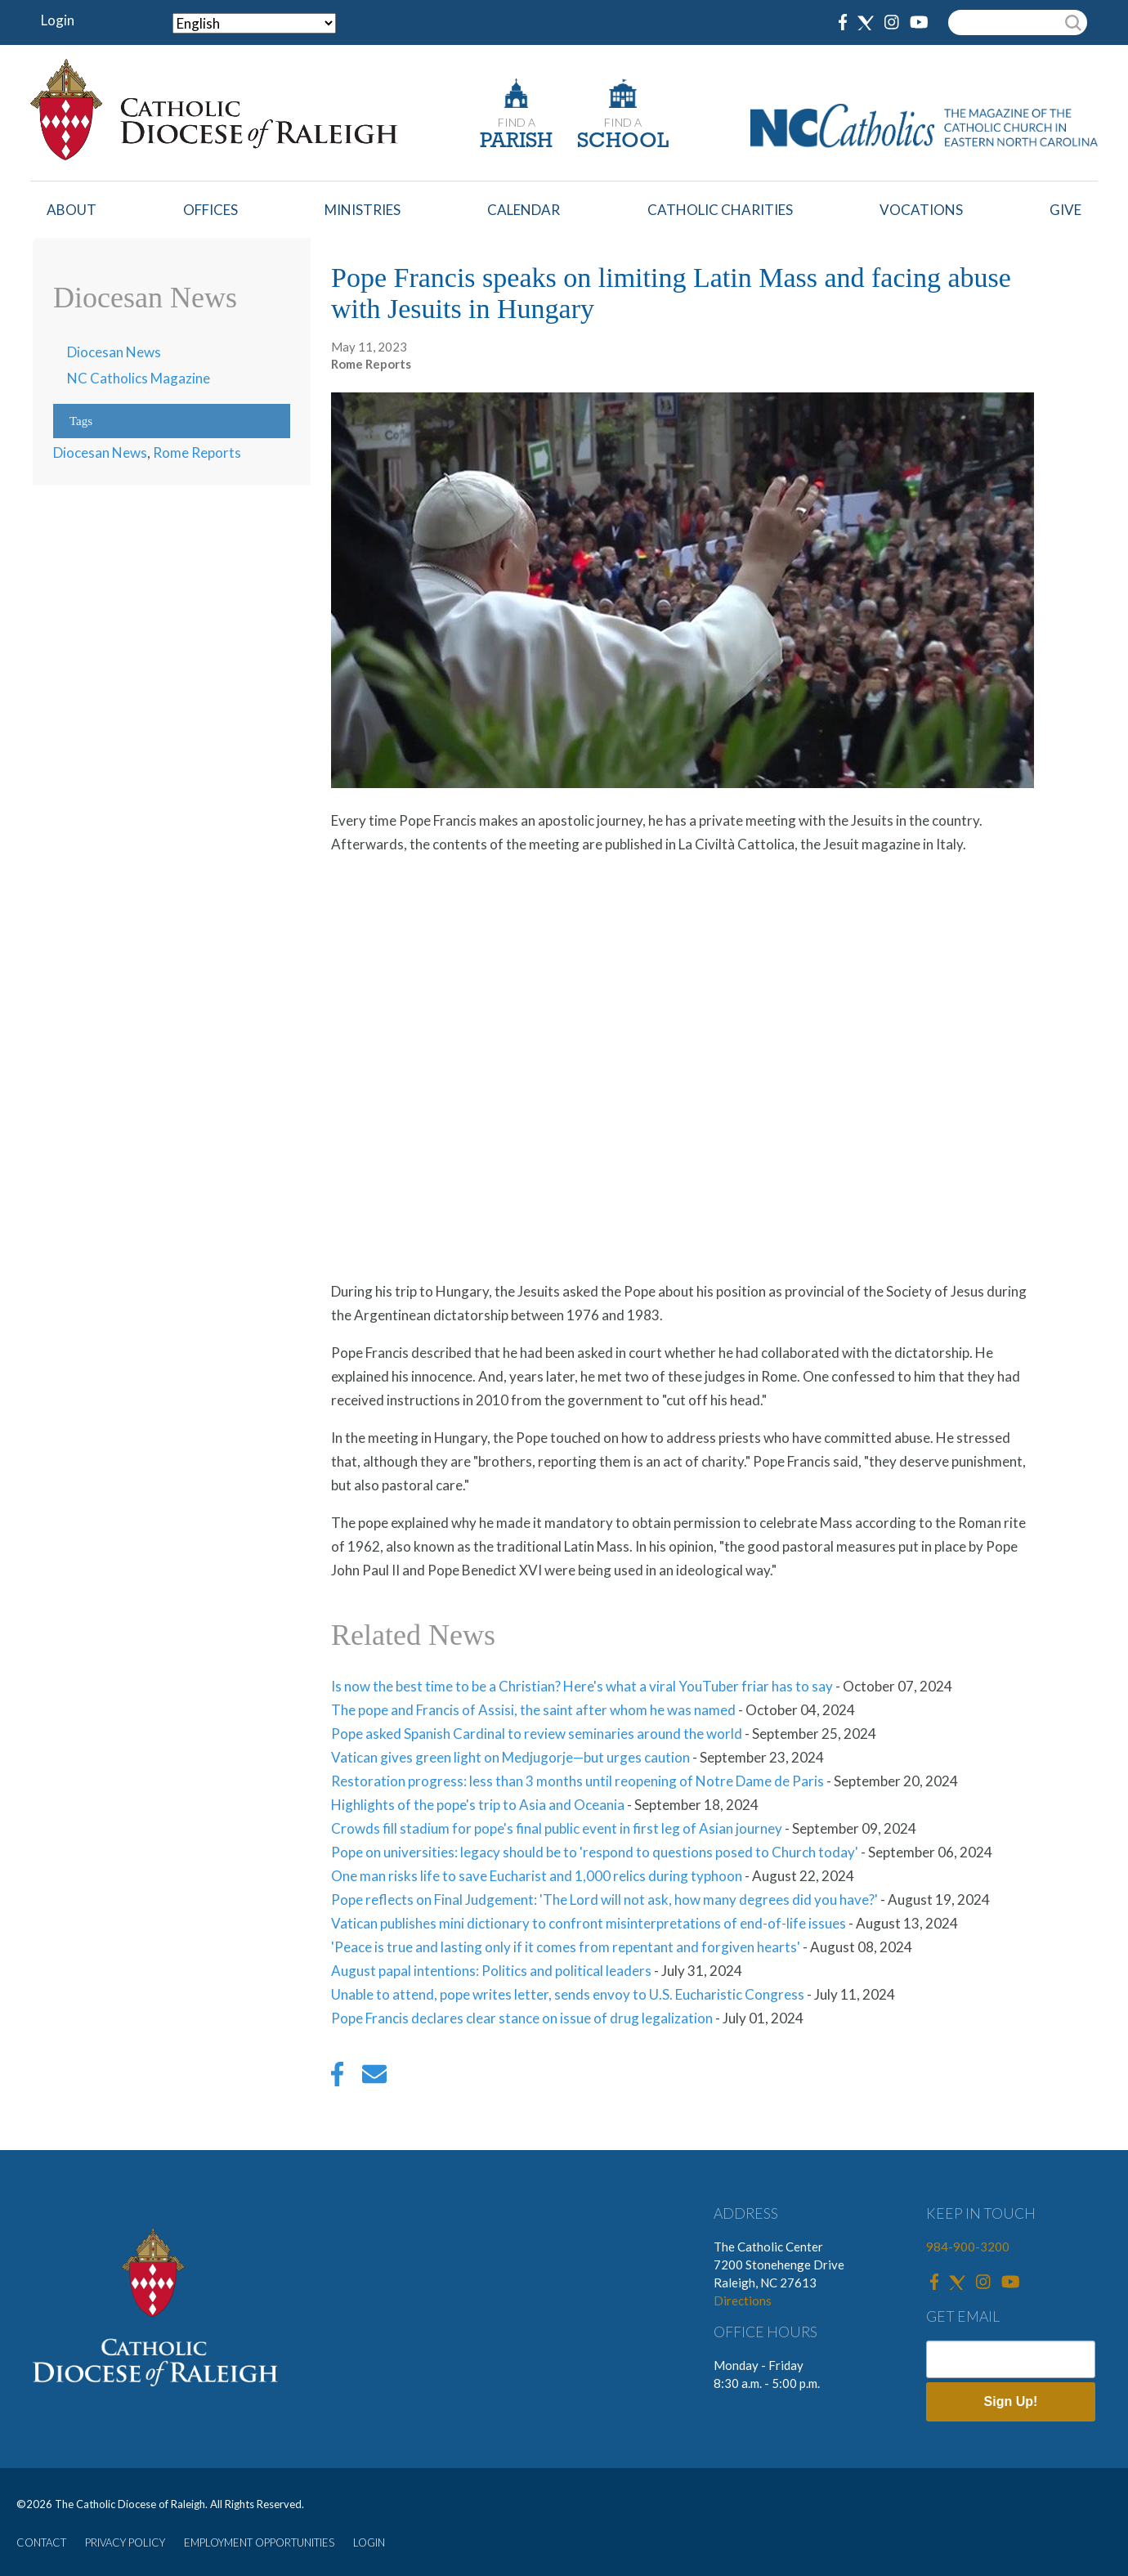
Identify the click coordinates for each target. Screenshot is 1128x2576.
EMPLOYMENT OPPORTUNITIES (259, 2542)
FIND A (516, 122)
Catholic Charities (720, 209)
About (71, 209)
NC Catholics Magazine (138, 378)
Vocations (921, 209)
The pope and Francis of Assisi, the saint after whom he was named (533, 1709)
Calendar (523, 209)
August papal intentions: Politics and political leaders (491, 1970)
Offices (210, 209)
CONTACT (41, 2542)
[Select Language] (254, 23)
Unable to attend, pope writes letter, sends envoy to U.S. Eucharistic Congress (567, 1994)
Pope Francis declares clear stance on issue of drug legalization (522, 2018)
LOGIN (369, 2542)
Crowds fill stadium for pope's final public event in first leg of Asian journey (556, 1828)
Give (1065, 209)
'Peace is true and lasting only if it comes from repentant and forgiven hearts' (565, 1947)
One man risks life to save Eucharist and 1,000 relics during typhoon (536, 1875)
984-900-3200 (967, 2246)
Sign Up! (1011, 2401)
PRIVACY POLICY (125, 2542)
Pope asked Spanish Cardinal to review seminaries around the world (536, 1733)
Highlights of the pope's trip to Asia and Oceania (477, 1804)
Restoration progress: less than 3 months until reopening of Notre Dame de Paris (577, 1781)
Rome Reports (197, 452)
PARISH (516, 142)
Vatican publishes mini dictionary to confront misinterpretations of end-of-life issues (588, 1923)
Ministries (363, 209)
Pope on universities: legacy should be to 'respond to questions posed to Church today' (594, 1852)
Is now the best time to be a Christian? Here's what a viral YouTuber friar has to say (582, 1686)
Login (57, 20)
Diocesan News (114, 352)
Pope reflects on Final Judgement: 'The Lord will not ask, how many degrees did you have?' (604, 1899)
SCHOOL (623, 142)
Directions (743, 2300)
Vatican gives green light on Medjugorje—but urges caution (510, 1757)
